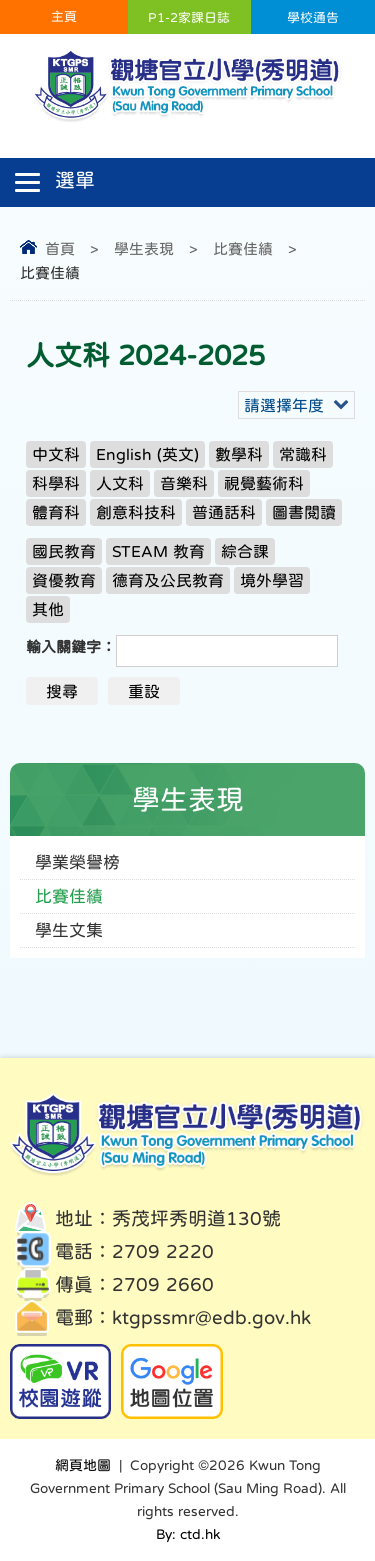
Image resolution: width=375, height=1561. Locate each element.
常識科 (303, 454)
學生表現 (144, 248)
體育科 (56, 512)
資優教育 (64, 580)
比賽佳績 (243, 248)
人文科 (120, 483)
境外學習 (272, 580)
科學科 (56, 483)
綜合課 (245, 551)
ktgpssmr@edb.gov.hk (211, 1317)
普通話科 (224, 512)
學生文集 (69, 930)
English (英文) (147, 454)
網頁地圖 (83, 1465)
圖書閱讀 (304, 512)
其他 (48, 609)
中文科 (56, 454)
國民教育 (64, 551)
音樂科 (184, 483)
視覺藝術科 (264, 483)
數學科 (239, 454)
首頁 (60, 248)
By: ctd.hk (188, 1534)
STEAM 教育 (158, 551)
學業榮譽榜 (77, 862)
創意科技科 (136, 512)
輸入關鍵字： (71, 646)
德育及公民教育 (168, 580)
